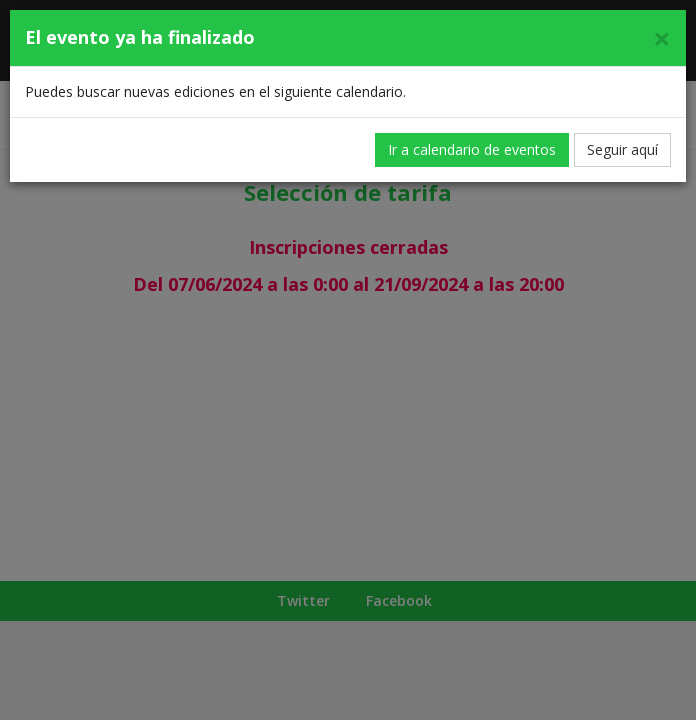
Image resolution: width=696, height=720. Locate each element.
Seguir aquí (622, 149)
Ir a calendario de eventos (472, 149)
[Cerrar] (662, 38)
